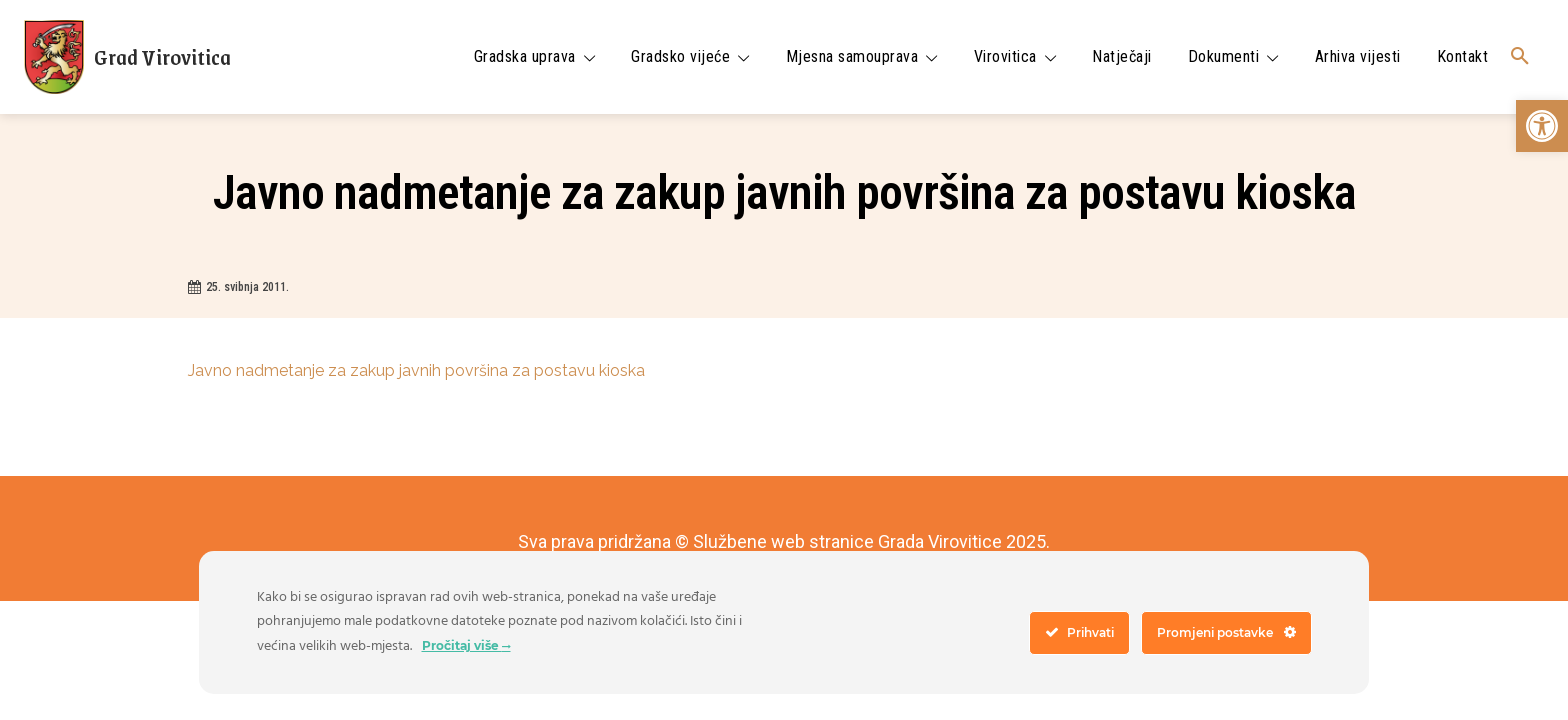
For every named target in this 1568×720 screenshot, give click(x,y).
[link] (1542, 126)
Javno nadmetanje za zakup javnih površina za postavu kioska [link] (416, 370)
